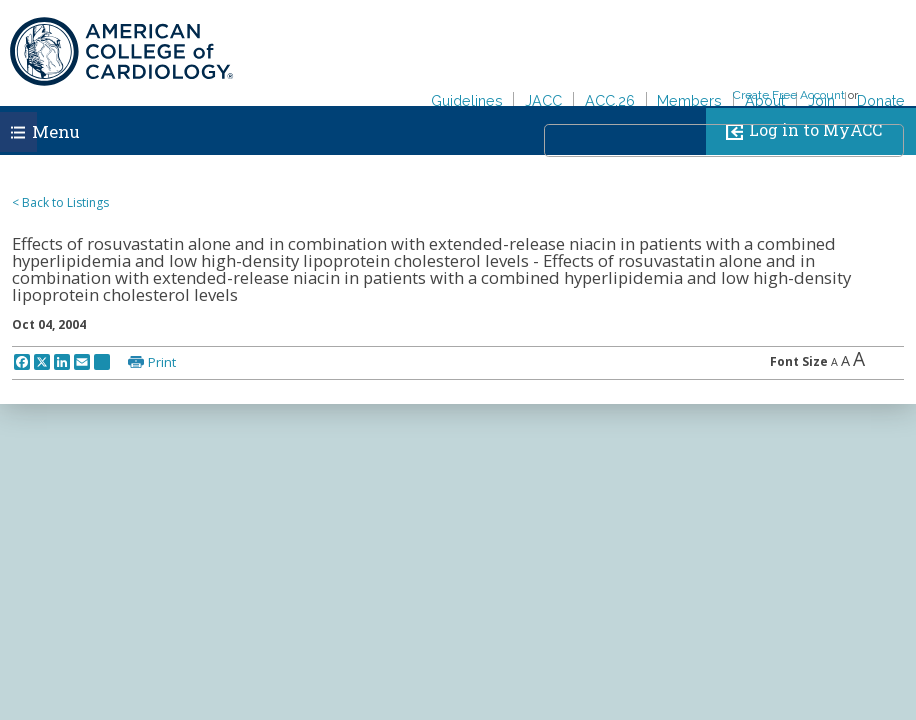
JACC (543, 100)
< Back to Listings (60, 202)
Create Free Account (789, 95)
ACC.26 (610, 100)
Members (689, 100)
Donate (881, 100)
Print (162, 362)
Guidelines (467, 100)
